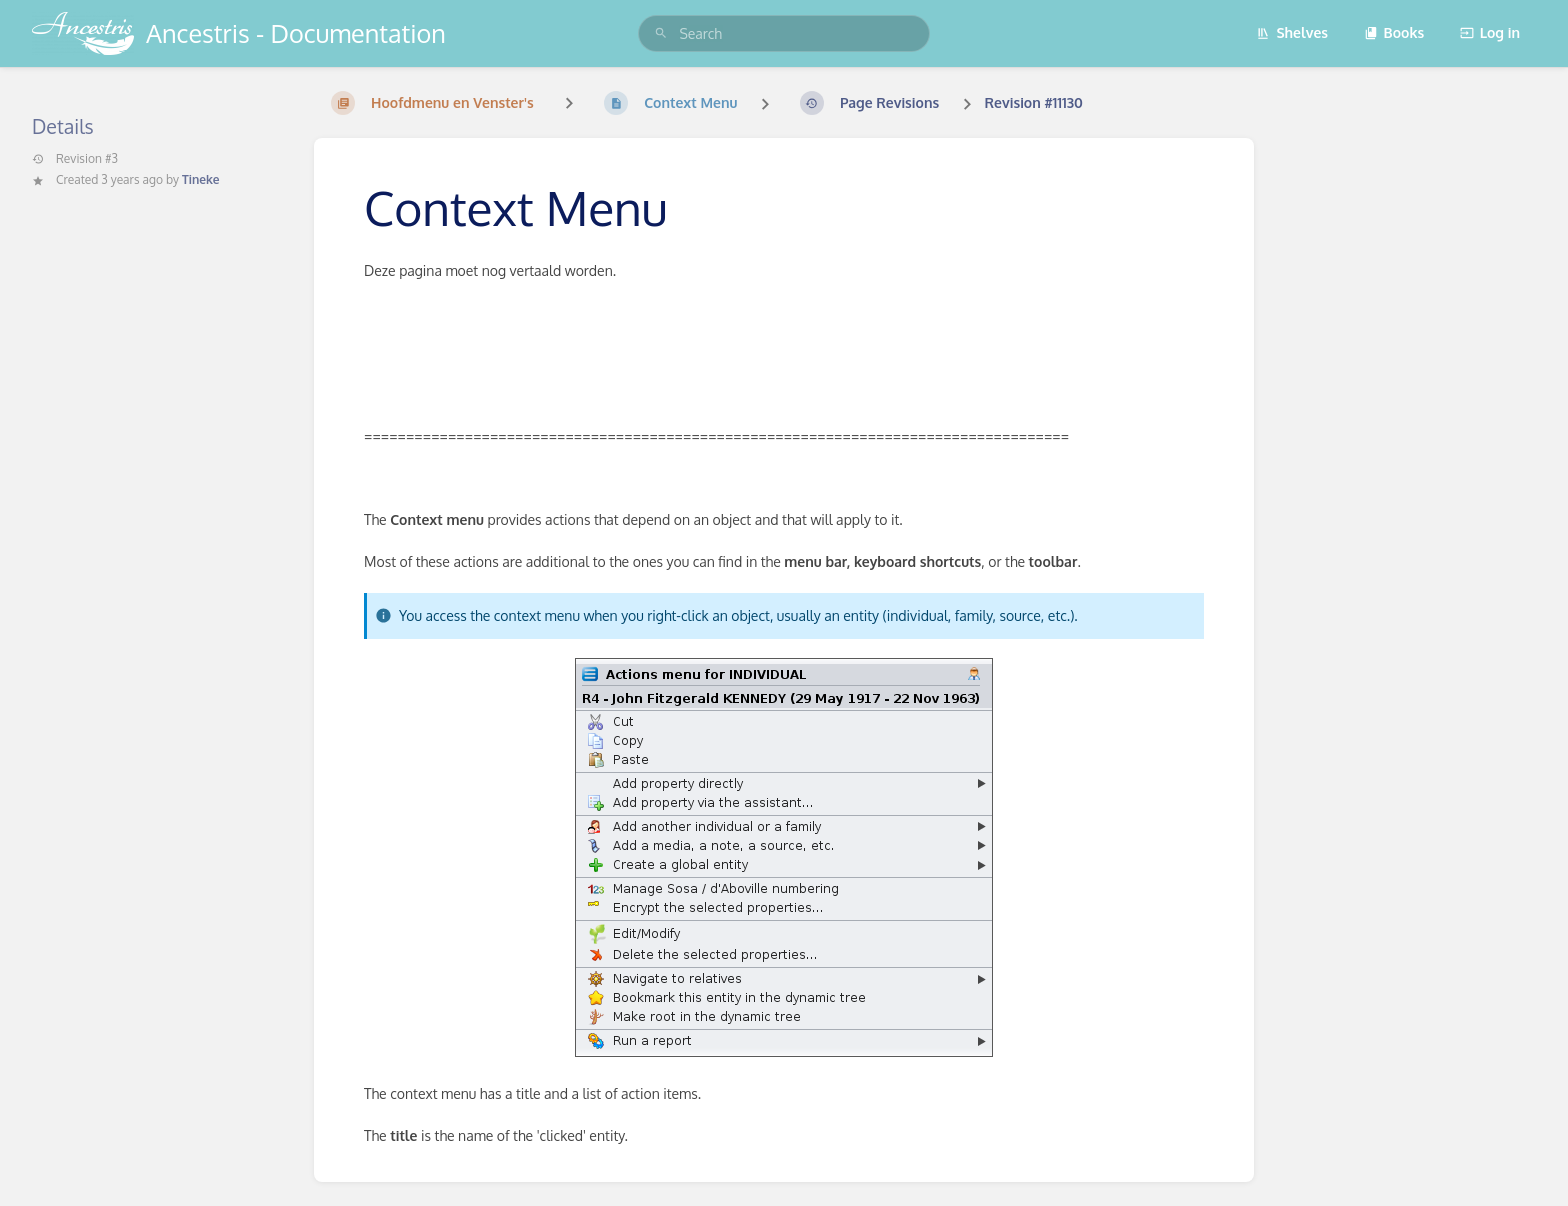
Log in (1490, 32)
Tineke (200, 179)
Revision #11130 (1034, 102)
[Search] (661, 33)
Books (1394, 32)
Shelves (1292, 32)
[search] (783, 33)
